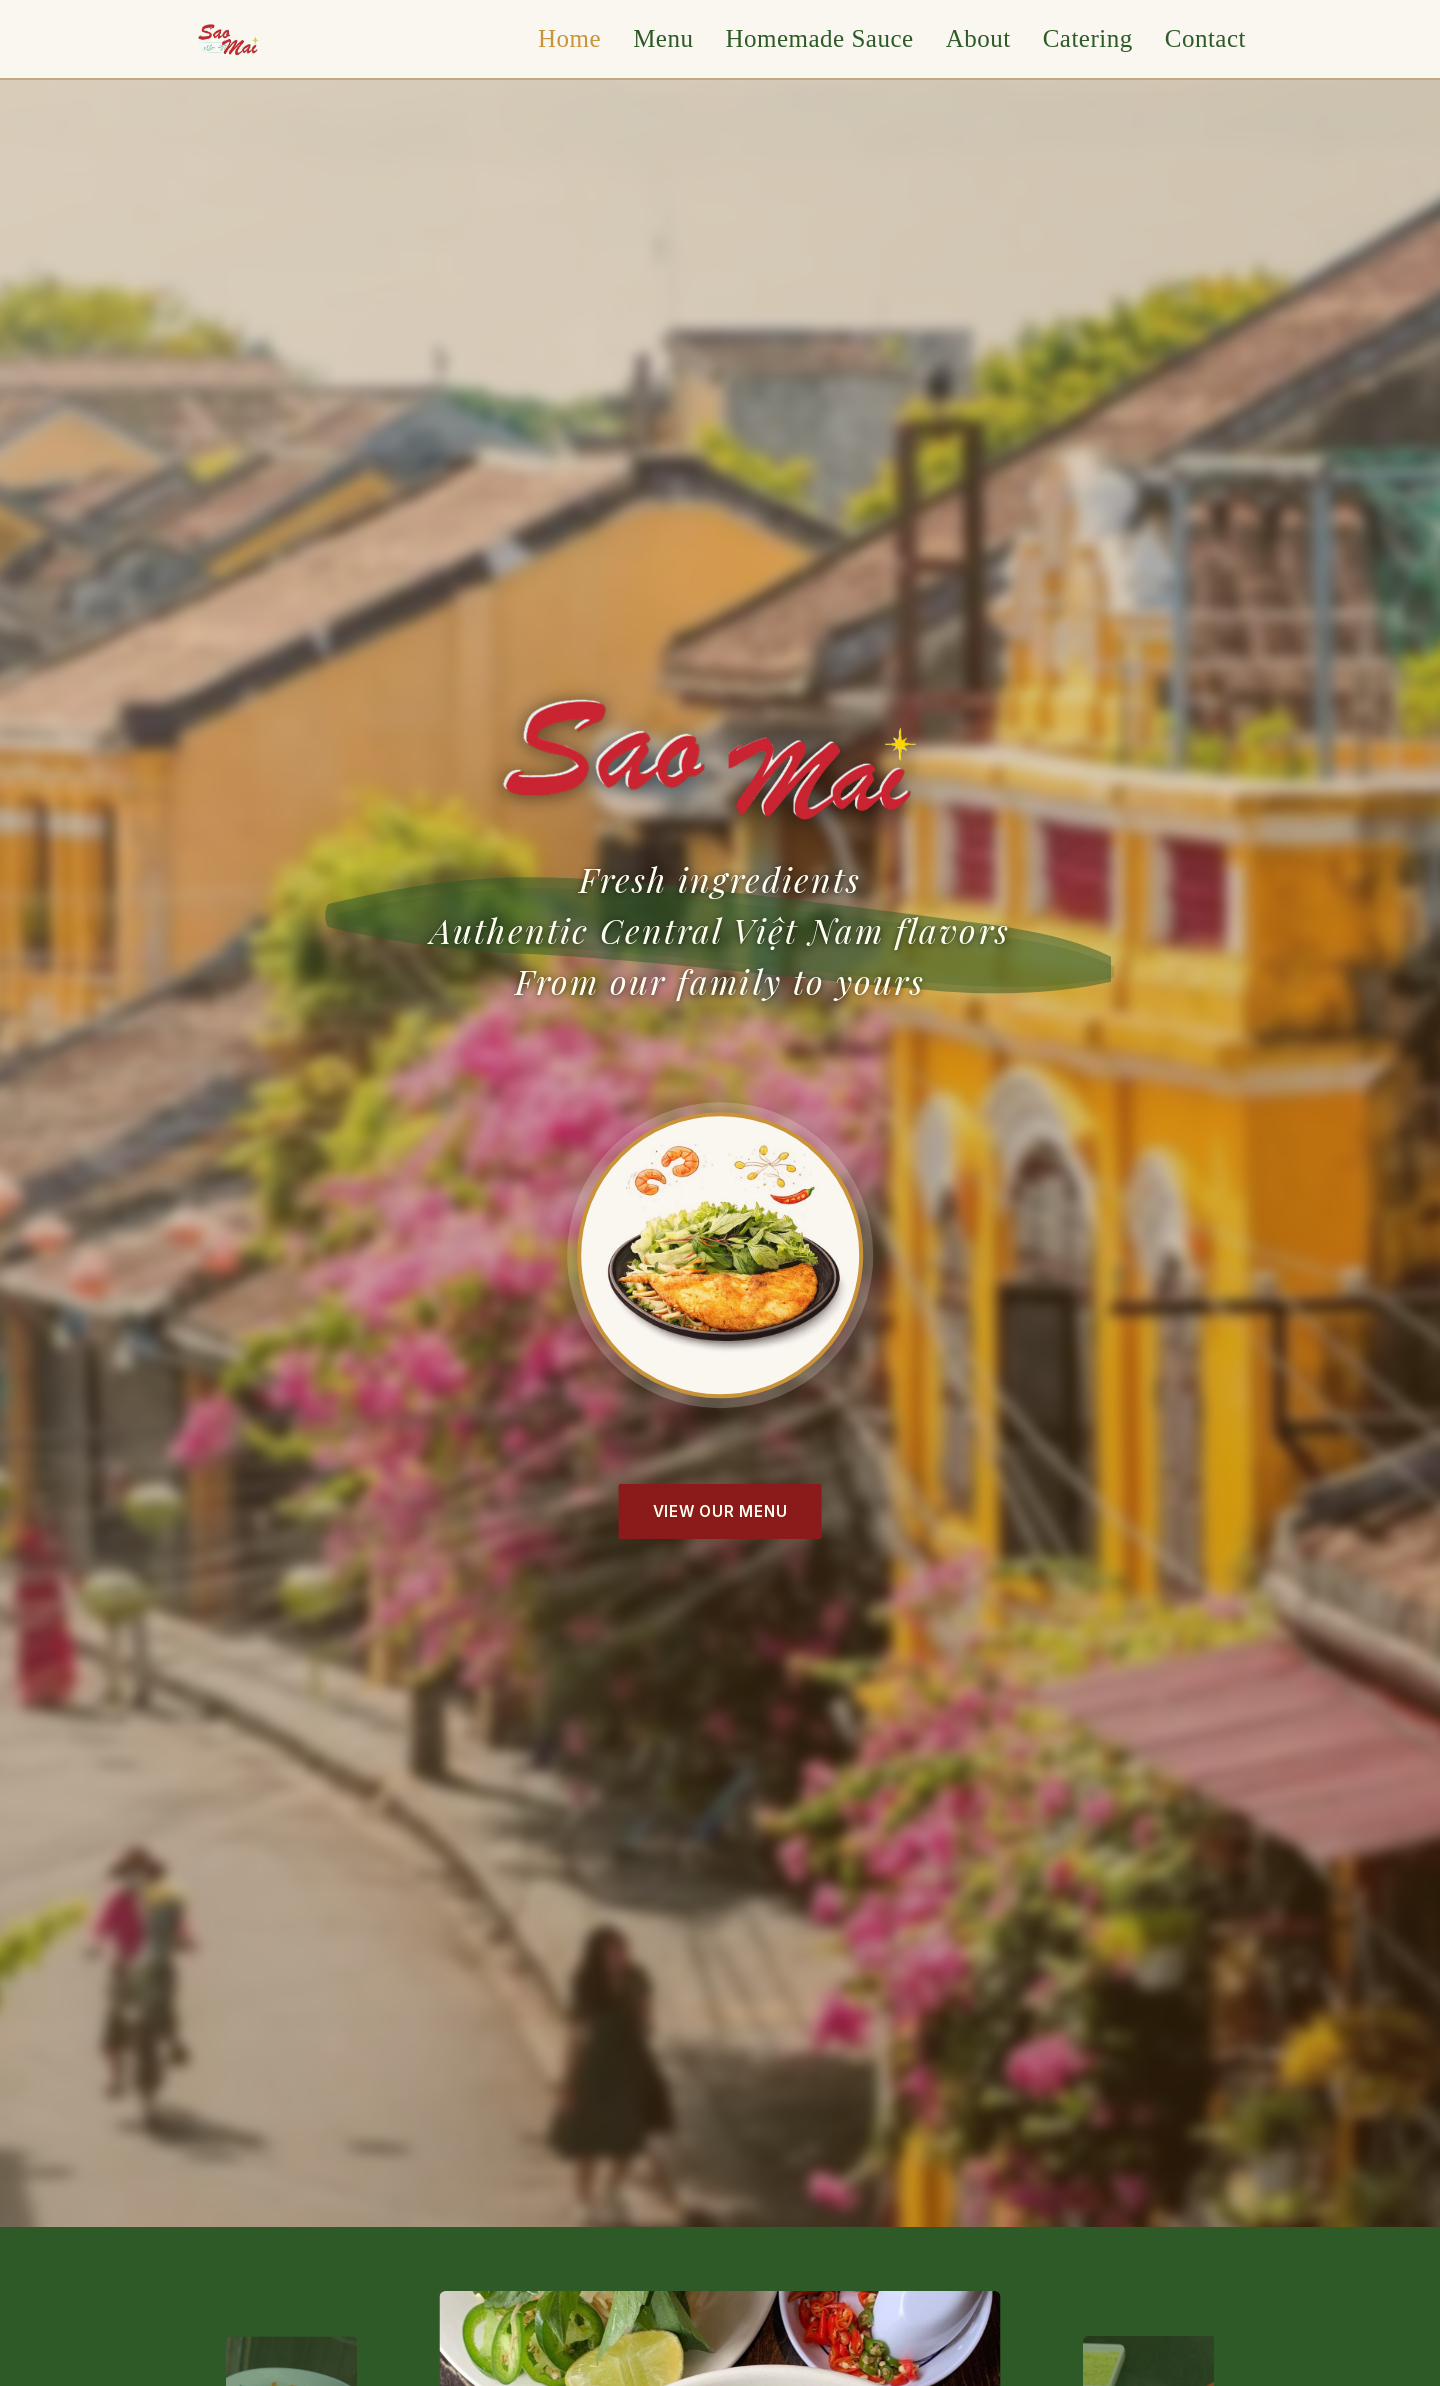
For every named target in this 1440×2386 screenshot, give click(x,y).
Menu (663, 38)
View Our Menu (720, 1511)
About (978, 38)
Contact (1205, 38)
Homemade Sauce (819, 38)
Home (569, 38)
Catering (1088, 38)
